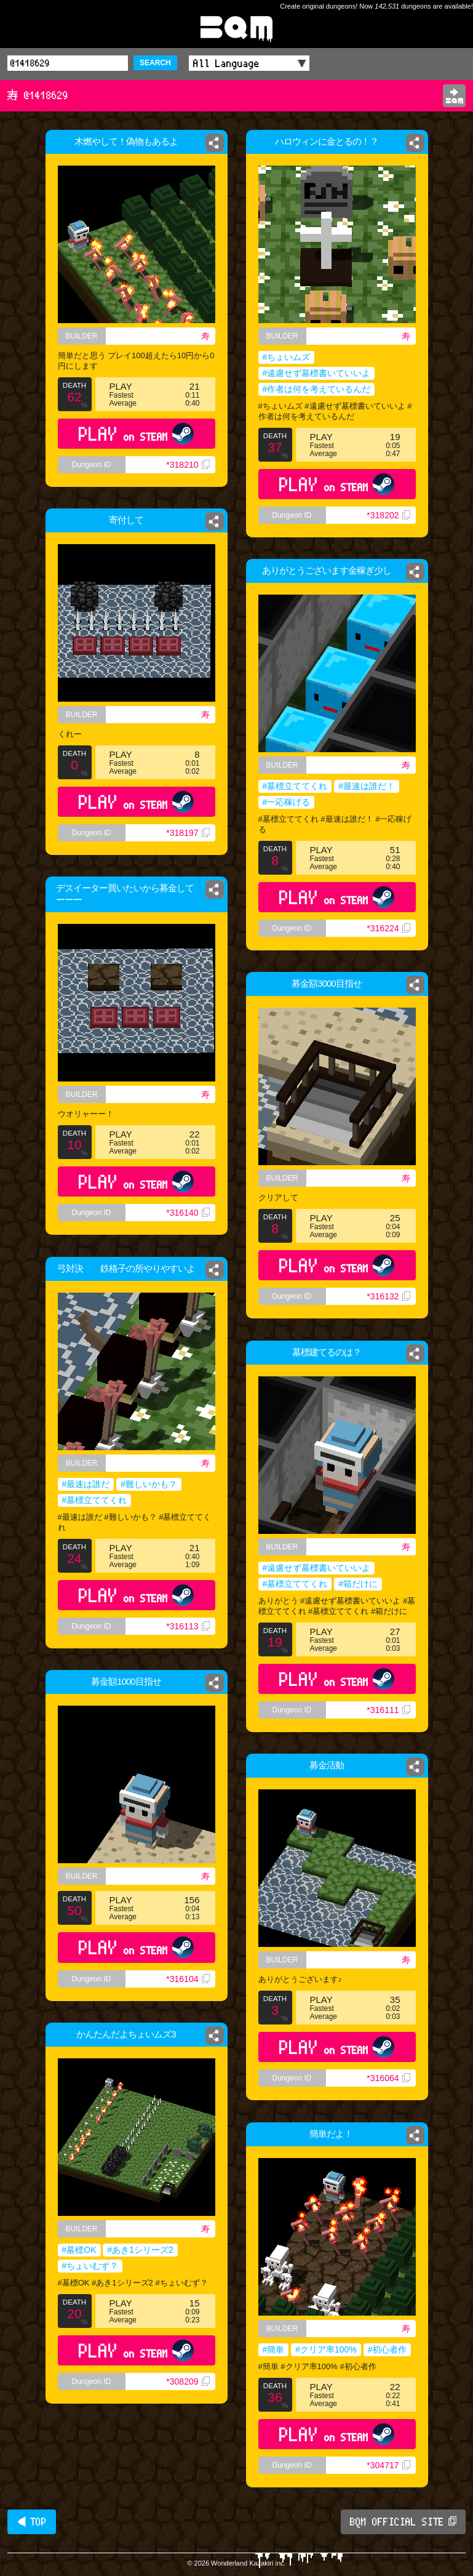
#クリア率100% (326, 2349)
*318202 (388, 515)
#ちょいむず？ (90, 2266)
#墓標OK (79, 2250)
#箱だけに (358, 1584)
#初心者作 (387, 2349)
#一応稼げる (287, 802)
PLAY (136, 433)
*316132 (388, 1296)
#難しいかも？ (149, 1484)
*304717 (388, 2465)
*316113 (187, 1626)
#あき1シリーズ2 (140, 2250)
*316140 (187, 1213)
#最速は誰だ (86, 1484)
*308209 (187, 2381)
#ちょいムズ (287, 357)
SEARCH (155, 62)
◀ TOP (32, 2522)
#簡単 (274, 2349)
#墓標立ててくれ (295, 786)
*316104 (187, 1979)
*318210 (187, 465)
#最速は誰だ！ (366, 786)
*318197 (190, 839)
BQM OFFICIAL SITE (403, 2522)
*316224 (388, 928)
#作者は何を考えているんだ (317, 389)
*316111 (388, 1710)
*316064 (388, 2078)
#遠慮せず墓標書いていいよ (317, 373)
